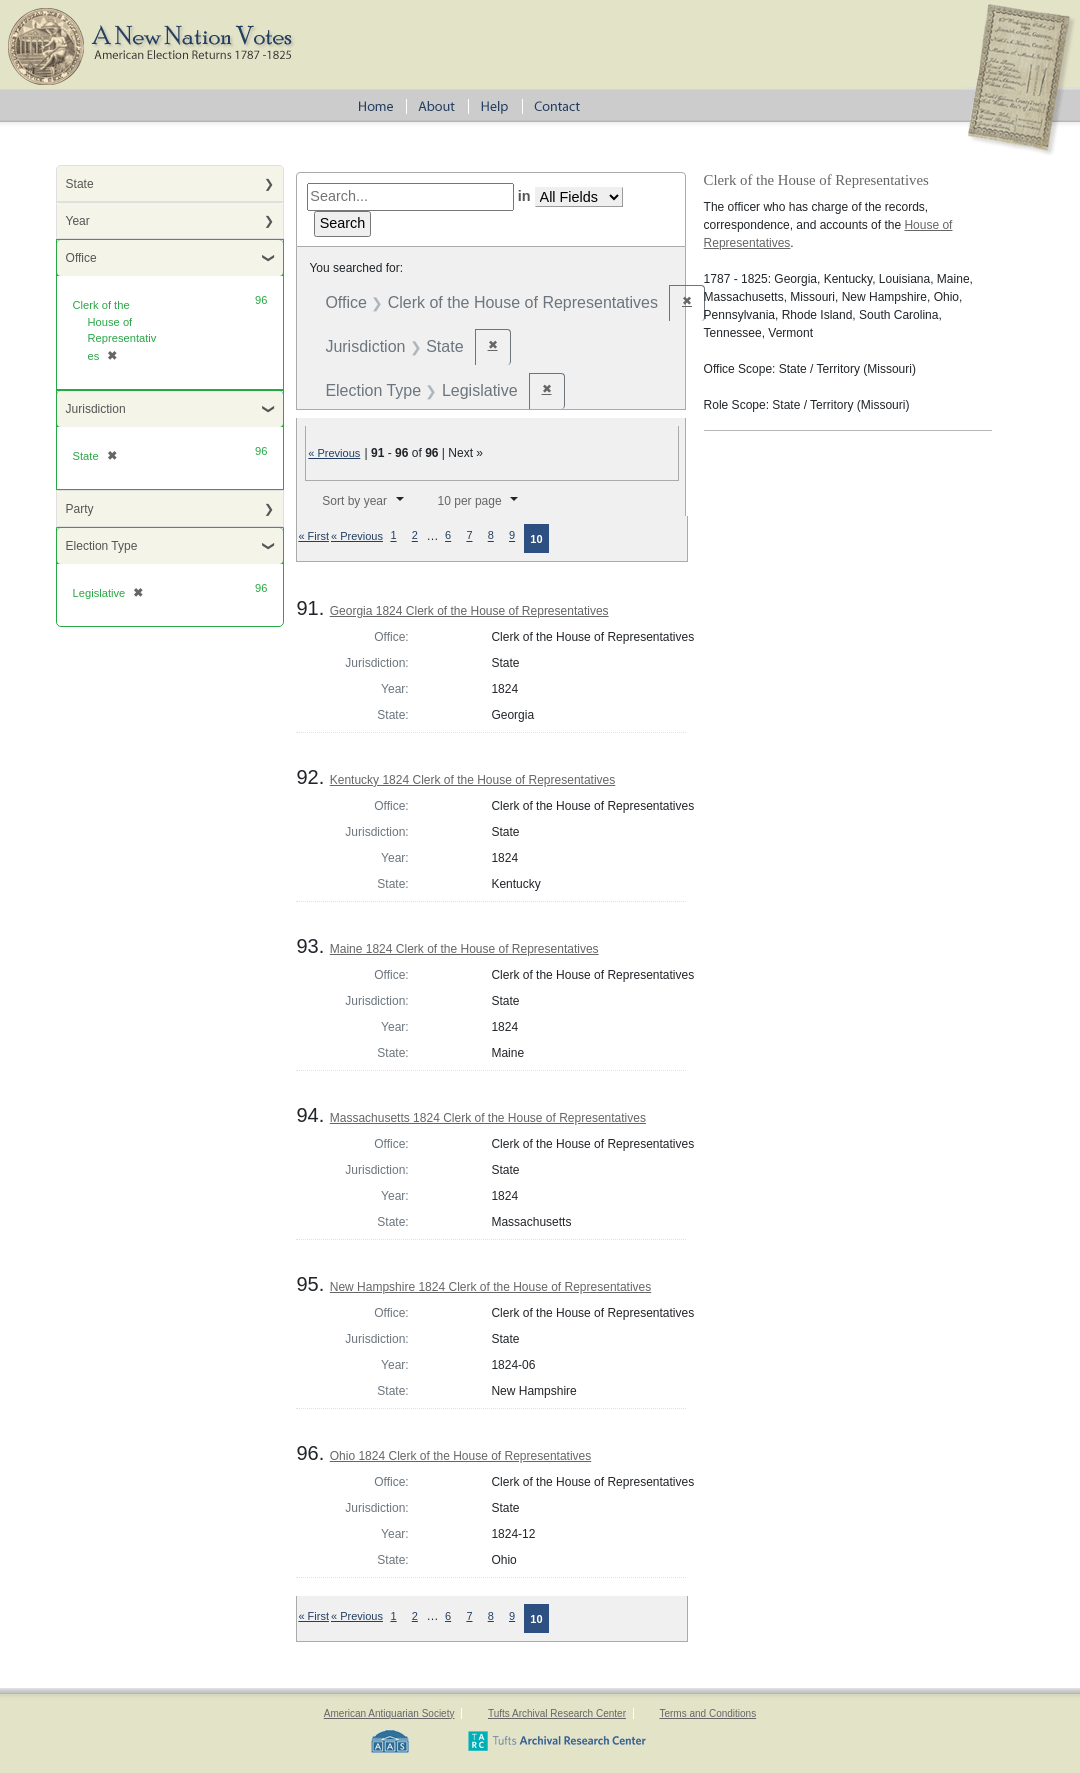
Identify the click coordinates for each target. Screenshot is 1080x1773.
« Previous (334, 453)
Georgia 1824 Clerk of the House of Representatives (469, 611)
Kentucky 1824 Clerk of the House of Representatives (473, 780)
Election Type (102, 546)
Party (80, 509)
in (524, 196)
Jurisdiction (96, 409)
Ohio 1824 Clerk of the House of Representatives (460, 1456)
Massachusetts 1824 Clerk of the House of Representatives (488, 1118)
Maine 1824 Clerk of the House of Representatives (464, 949)
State (80, 184)
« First (313, 536)
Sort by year (354, 501)
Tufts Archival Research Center (557, 1713)
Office (81, 258)
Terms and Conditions (707, 1713)
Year (78, 221)
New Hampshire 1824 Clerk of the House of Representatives (491, 1287)
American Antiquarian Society (389, 1713)
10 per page (470, 501)
